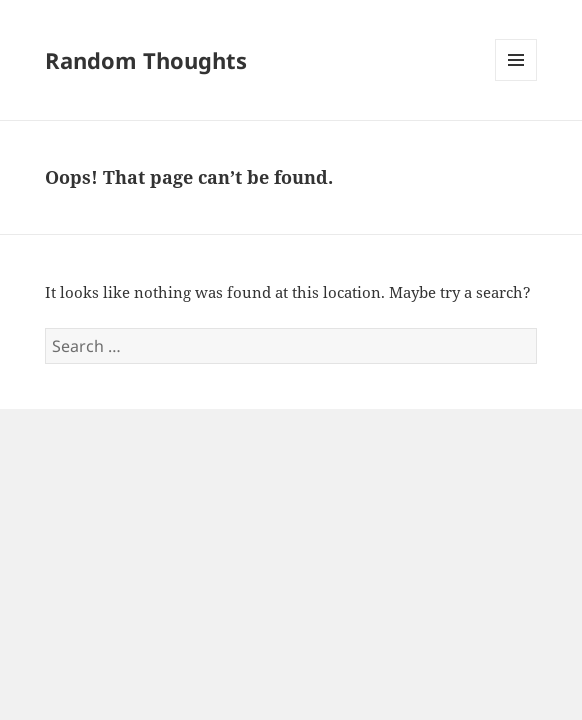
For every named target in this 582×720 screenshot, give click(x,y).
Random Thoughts (146, 60)
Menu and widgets (516, 80)
